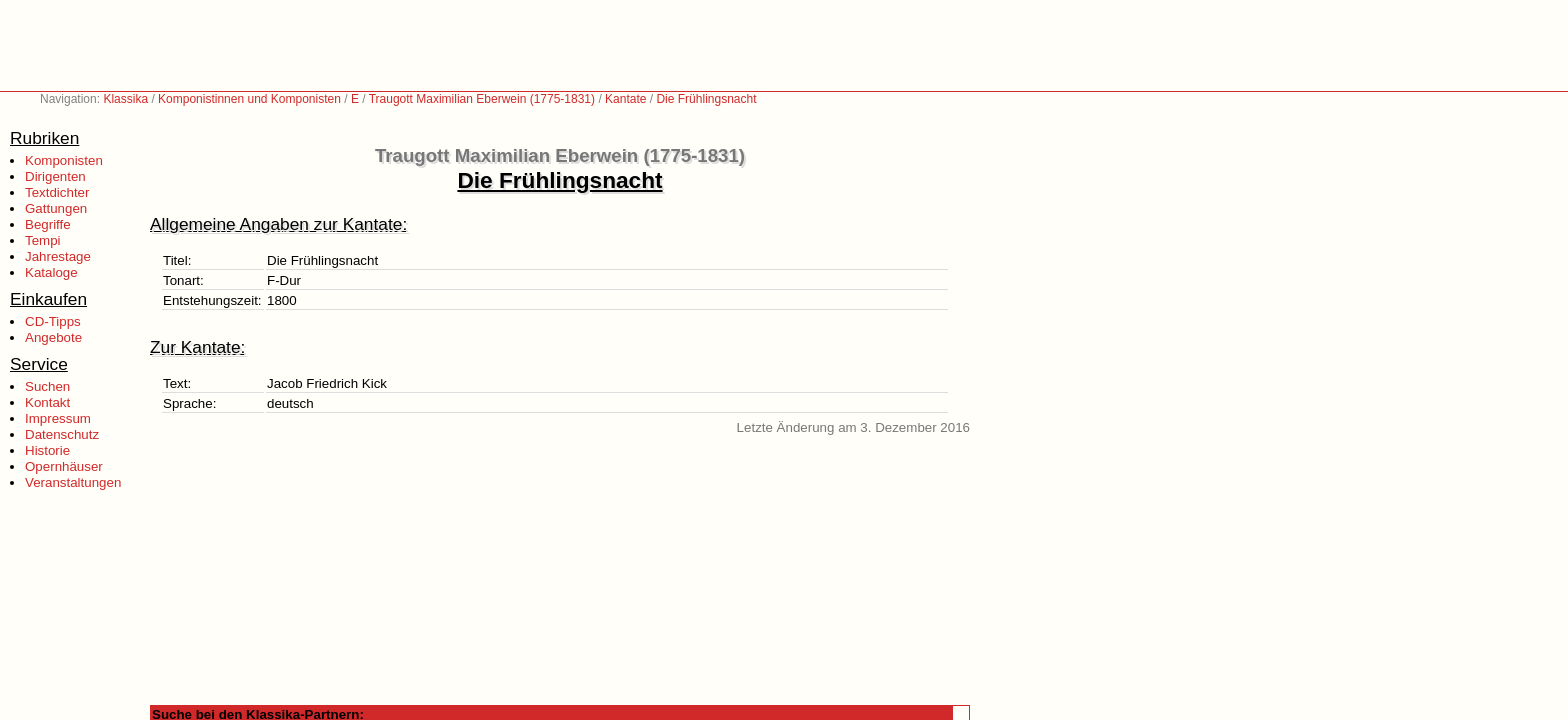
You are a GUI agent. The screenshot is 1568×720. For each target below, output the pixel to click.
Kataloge (51, 272)
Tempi (43, 240)
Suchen (47, 386)
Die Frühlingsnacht (706, 99)
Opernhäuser (64, 466)
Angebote (53, 337)
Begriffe (48, 224)
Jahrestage (58, 256)
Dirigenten (55, 176)
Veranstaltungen (73, 482)
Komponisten (64, 160)
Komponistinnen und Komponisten (249, 99)
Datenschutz (62, 434)
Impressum (58, 418)
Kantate (625, 99)
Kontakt (47, 402)
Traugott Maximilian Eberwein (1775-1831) (482, 99)
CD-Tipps (53, 321)
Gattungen (56, 208)
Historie (47, 450)
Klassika (125, 99)
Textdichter (57, 192)
